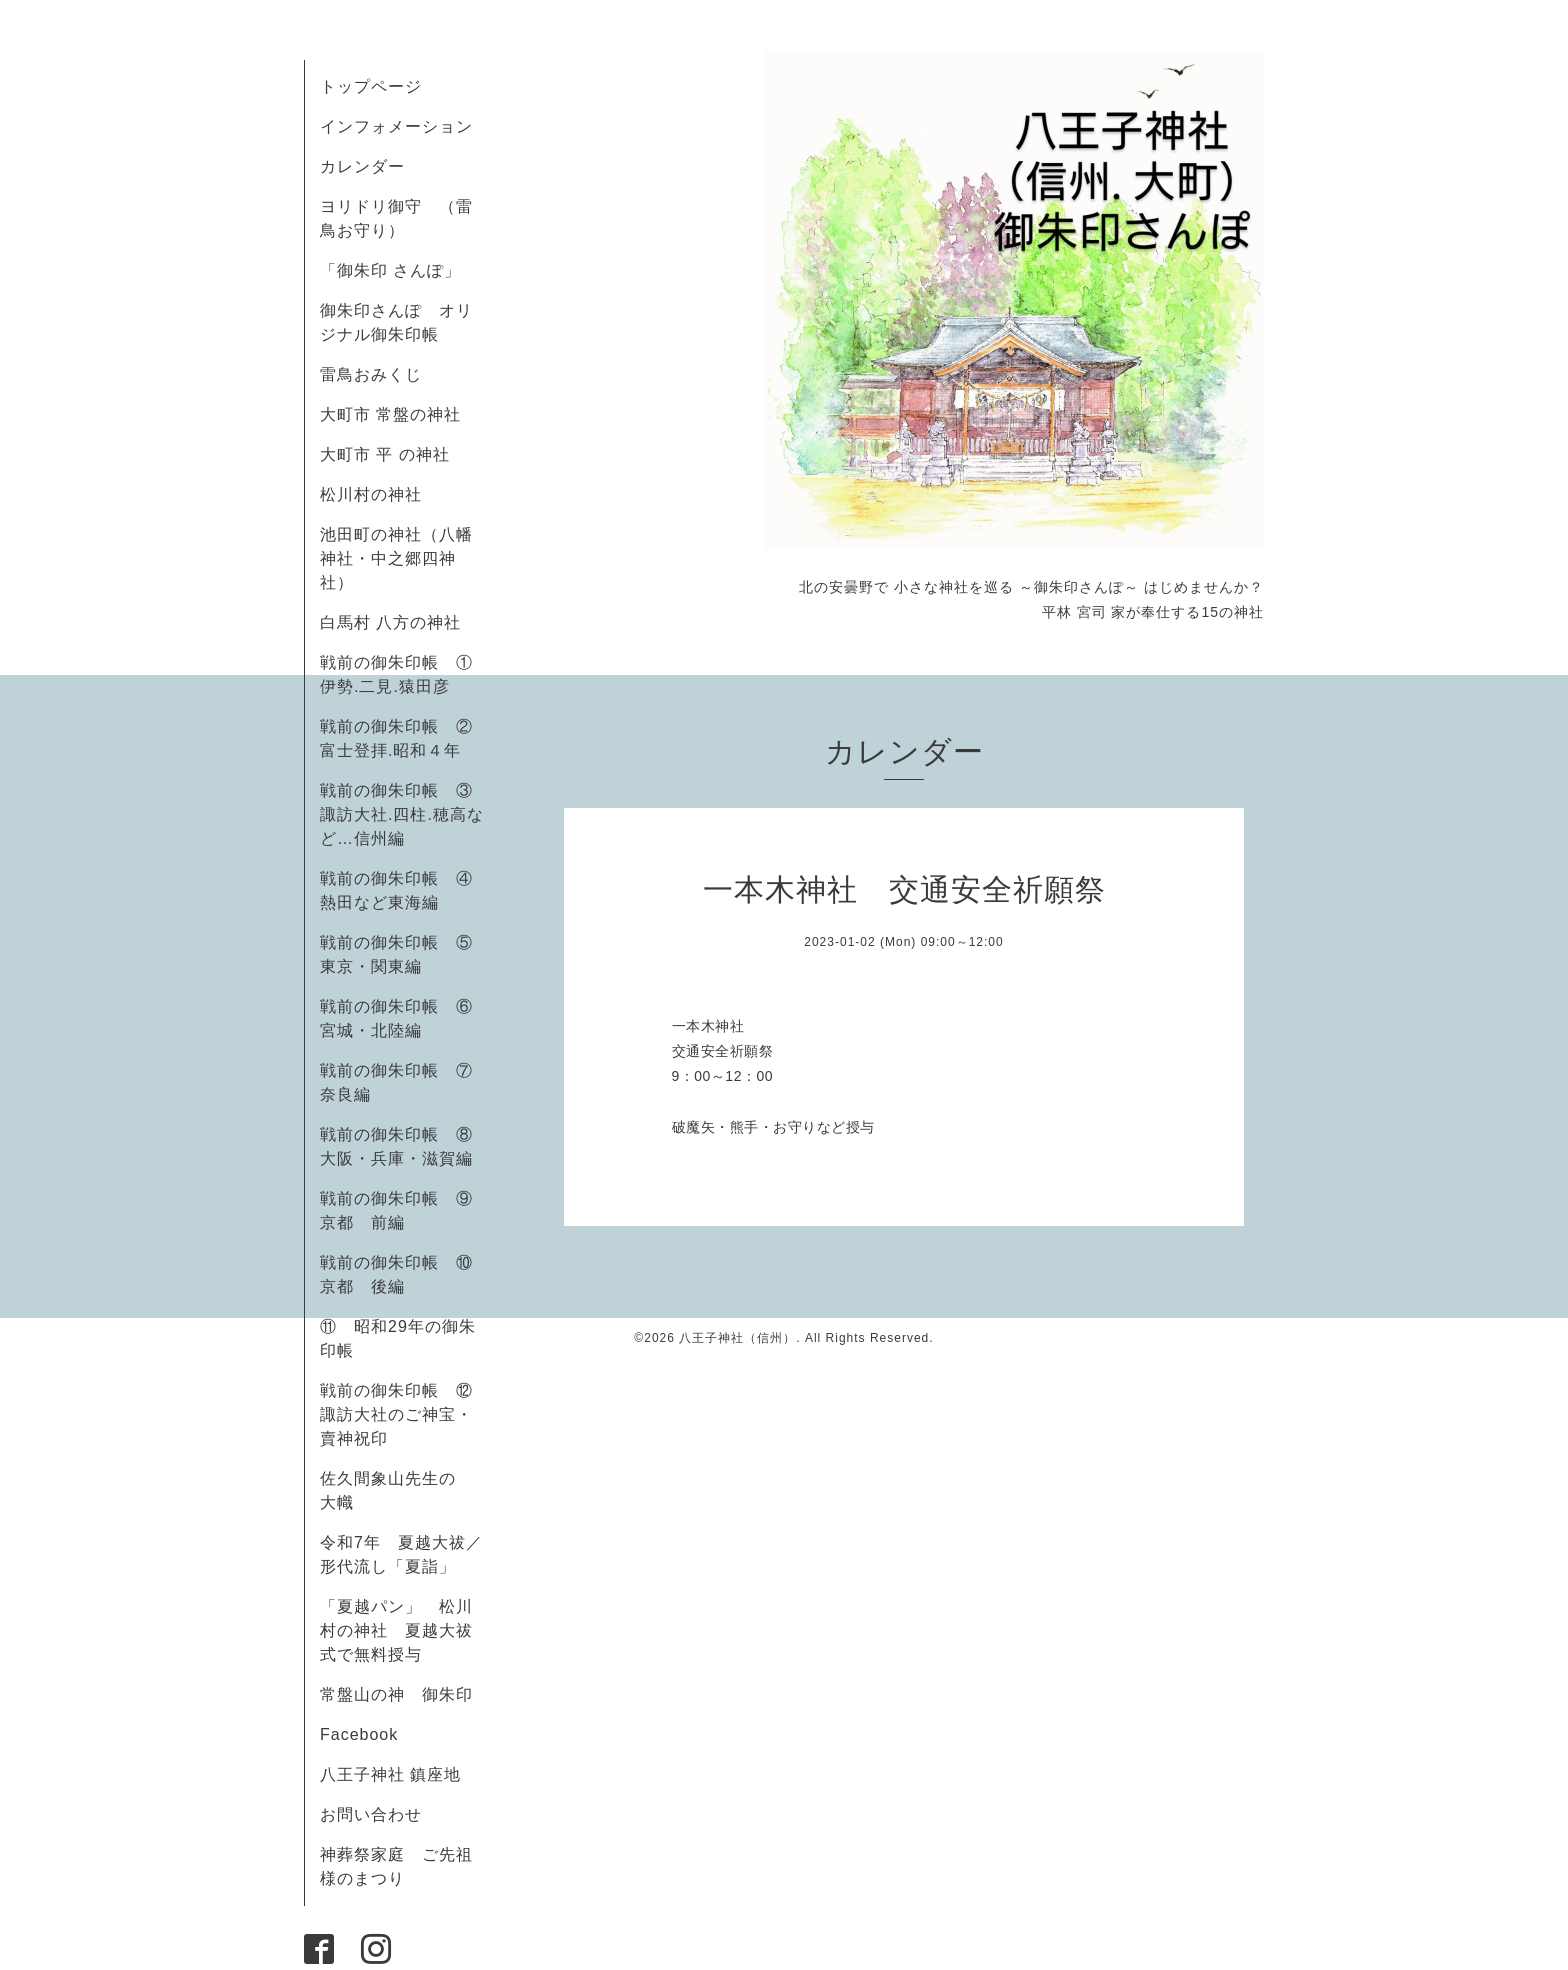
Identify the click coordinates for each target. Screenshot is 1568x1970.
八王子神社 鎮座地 (390, 1774)
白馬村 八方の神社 (390, 622)
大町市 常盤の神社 (390, 414)
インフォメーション (396, 126)
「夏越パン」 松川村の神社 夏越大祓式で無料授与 (396, 1630)
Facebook (367, 1734)
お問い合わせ (371, 1814)
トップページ (371, 86)
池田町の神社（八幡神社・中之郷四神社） (396, 558)
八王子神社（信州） (737, 1338)
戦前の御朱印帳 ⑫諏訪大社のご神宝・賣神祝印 (396, 1414)
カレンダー (362, 166)
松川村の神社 (371, 494)
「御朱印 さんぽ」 (390, 270)
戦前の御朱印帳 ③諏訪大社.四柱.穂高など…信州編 (402, 814)
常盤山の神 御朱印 (396, 1694)
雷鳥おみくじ (371, 374)
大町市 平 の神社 (385, 454)
